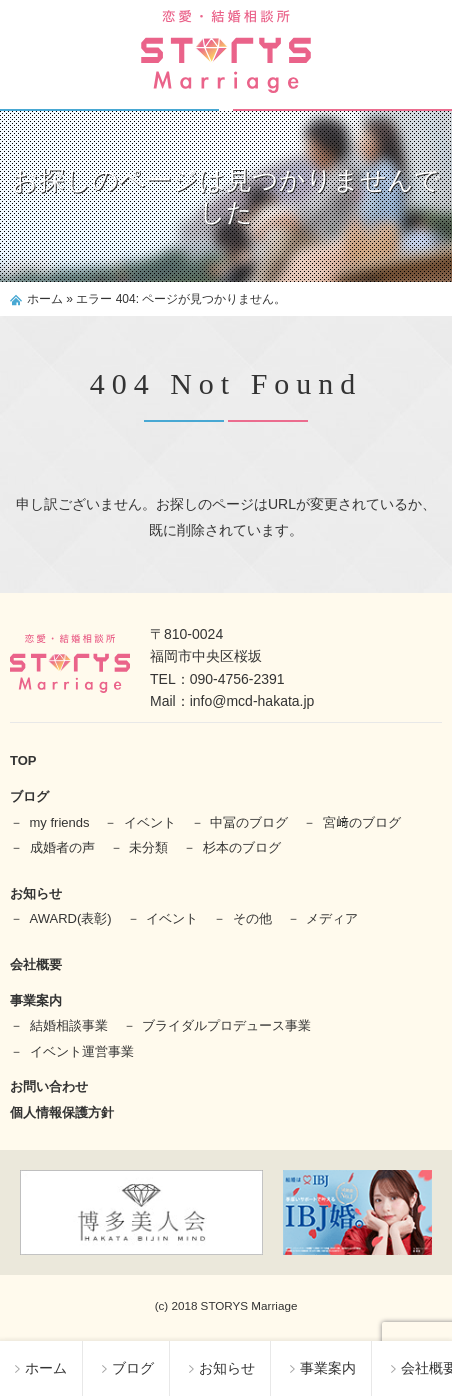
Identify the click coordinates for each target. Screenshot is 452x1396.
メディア (332, 918)
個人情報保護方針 (62, 1112)
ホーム (41, 1368)
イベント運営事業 (82, 1051)
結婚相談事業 (69, 1025)
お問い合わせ (49, 1086)
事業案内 (323, 1368)
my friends (60, 822)
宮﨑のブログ (362, 822)
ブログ (128, 1368)
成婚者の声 (62, 847)
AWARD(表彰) (71, 918)
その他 (252, 918)
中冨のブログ (249, 822)
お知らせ (222, 1368)
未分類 (148, 847)
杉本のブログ (242, 847)
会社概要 (36, 964)
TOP (23, 760)
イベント (150, 822)
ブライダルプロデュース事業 (226, 1025)
